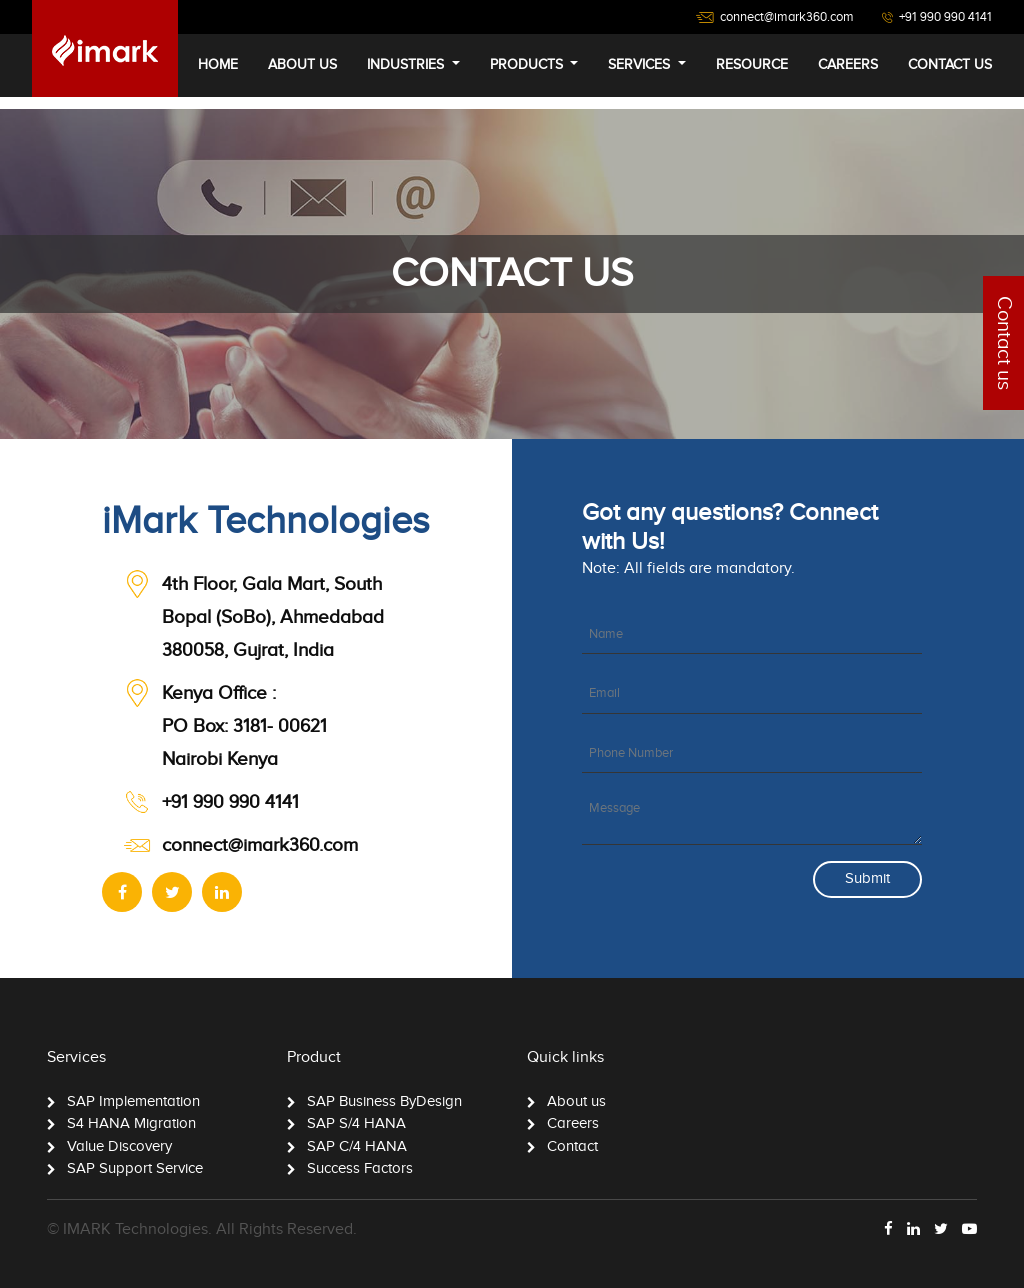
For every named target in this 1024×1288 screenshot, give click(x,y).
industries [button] (407, 65)
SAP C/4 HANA (357, 1146)
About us (576, 1101)
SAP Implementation (133, 1101)
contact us (950, 65)
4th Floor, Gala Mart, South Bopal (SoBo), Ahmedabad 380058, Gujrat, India (273, 617)
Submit (867, 878)
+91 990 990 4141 (230, 802)
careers (848, 65)
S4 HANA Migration (131, 1123)
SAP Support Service (135, 1168)
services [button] (641, 65)
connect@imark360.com (260, 845)
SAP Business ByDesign (384, 1101)
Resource (752, 65)
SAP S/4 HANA (356, 1123)
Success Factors (360, 1168)
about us (302, 65)
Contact (572, 1146)
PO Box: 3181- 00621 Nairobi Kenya (244, 726)
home (218, 65)
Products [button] (528, 65)
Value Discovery (119, 1146)
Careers (573, 1123)
